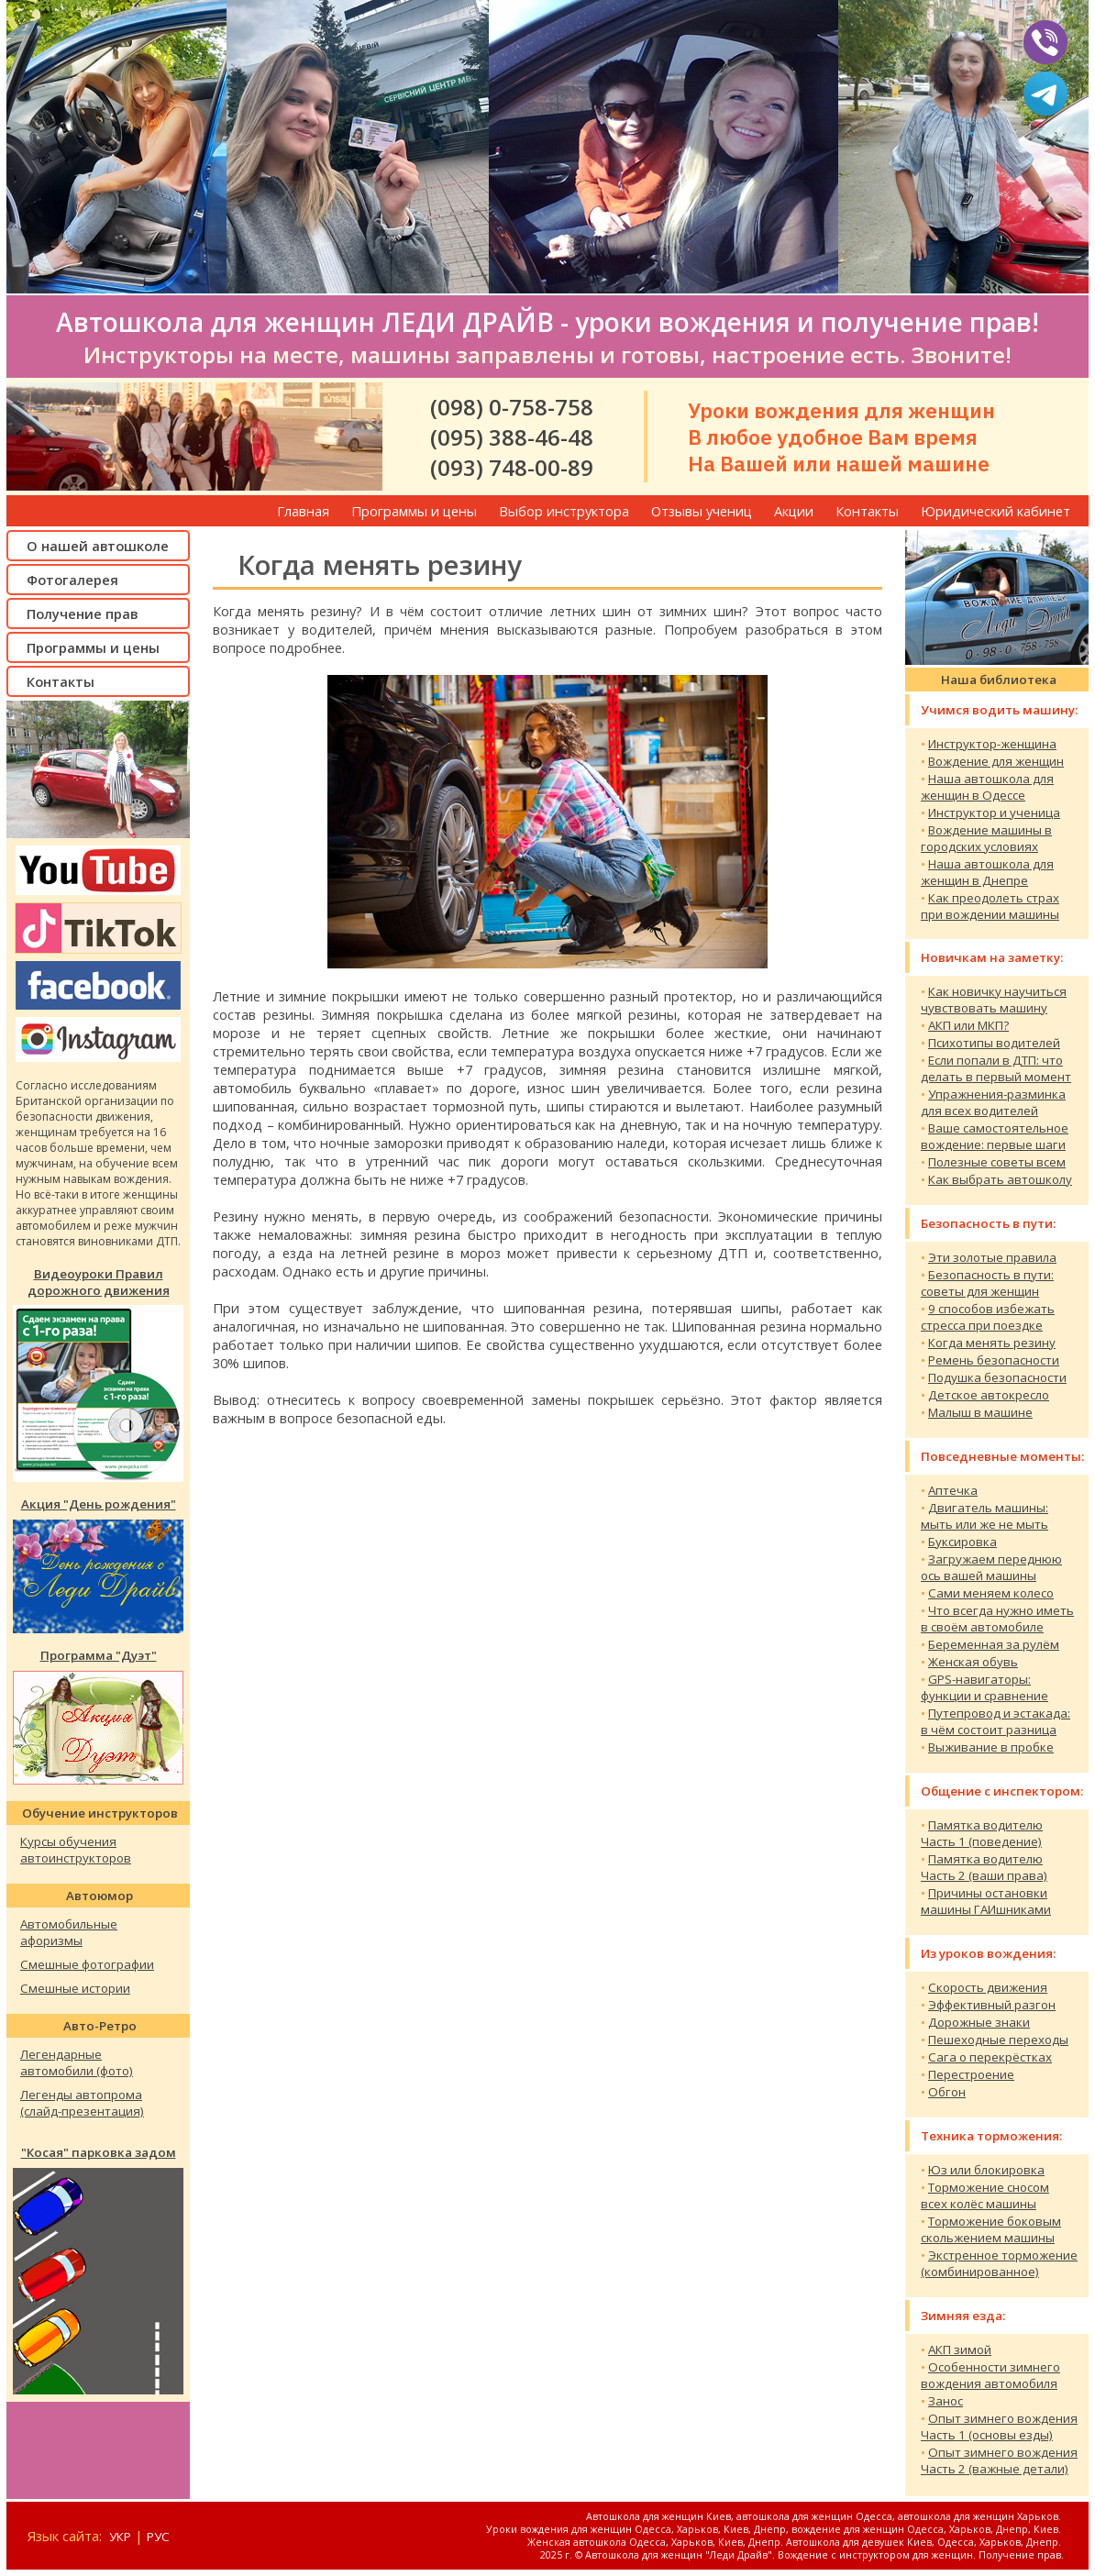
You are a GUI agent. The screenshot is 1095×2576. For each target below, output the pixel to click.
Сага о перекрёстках (990, 2057)
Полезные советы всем (997, 1162)
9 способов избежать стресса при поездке (988, 1316)
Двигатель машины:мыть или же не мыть (984, 1515)
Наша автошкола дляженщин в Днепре (987, 872)
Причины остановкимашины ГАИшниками (986, 1901)
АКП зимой (959, 2349)
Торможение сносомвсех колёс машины (985, 2195)
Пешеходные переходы (998, 2039)
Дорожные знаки (979, 2022)
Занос (945, 2401)
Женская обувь (973, 1661)
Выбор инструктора (564, 511)
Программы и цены (414, 511)
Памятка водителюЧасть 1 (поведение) (982, 1833)
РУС (158, 2536)
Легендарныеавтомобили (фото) (76, 2062)
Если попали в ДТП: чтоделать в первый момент (996, 1068)
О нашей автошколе (98, 545)
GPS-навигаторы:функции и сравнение (984, 1687)
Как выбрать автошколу (1000, 1179)
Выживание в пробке (991, 1747)
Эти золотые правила (992, 1257)
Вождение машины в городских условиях (986, 838)
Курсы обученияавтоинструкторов (75, 1849)
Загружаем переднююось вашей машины (991, 1567)
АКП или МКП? (968, 1025)
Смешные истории (75, 1988)
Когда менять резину (992, 1342)
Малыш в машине (980, 1412)
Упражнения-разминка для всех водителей (993, 1102)
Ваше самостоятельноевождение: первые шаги (994, 1136)
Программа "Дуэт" (98, 1655)
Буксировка (962, 1541)
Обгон (947, 2092)
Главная (303, 511)
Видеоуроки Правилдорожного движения (99, 1282)
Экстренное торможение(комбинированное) (999, 2263)
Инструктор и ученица (994, 812)
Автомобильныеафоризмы (68, 1932)
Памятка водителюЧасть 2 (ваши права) (984, 1867)
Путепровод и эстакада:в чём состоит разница (995, 1721)
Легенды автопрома (81, 2094)
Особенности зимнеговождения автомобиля (990, 2375)
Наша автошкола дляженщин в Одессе (987, 786)
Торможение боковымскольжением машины (991, 2229)
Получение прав (82, 613)
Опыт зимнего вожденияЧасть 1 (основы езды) (999, 2426)
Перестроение (971, 2074)
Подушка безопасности (997, 1377)
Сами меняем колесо (991, 1593)
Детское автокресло (988, 1395)
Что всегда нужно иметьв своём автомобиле (997, 1618)
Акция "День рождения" (98, 1504)
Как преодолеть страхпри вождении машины (990, 906)
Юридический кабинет (995, 511)
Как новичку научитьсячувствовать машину (994, 999)
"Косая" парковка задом (98, 2152)
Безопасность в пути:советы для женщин (987, 1282)
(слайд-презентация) (82, 2111)
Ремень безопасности (993, 1360)
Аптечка (953, 1490)
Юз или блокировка (986, 2169)
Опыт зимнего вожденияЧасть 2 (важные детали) (999, 2460)
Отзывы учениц (701, 511)
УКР (120, 2536)
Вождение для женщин (996, 761)
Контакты (867, 511)
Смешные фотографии (87, 1964)
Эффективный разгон (992, 2004)
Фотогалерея (72, 579)
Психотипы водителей (994, 1042)
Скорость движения (987, 1987)
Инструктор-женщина (992, 743)
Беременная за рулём (993, 1644)
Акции (793, 511)
